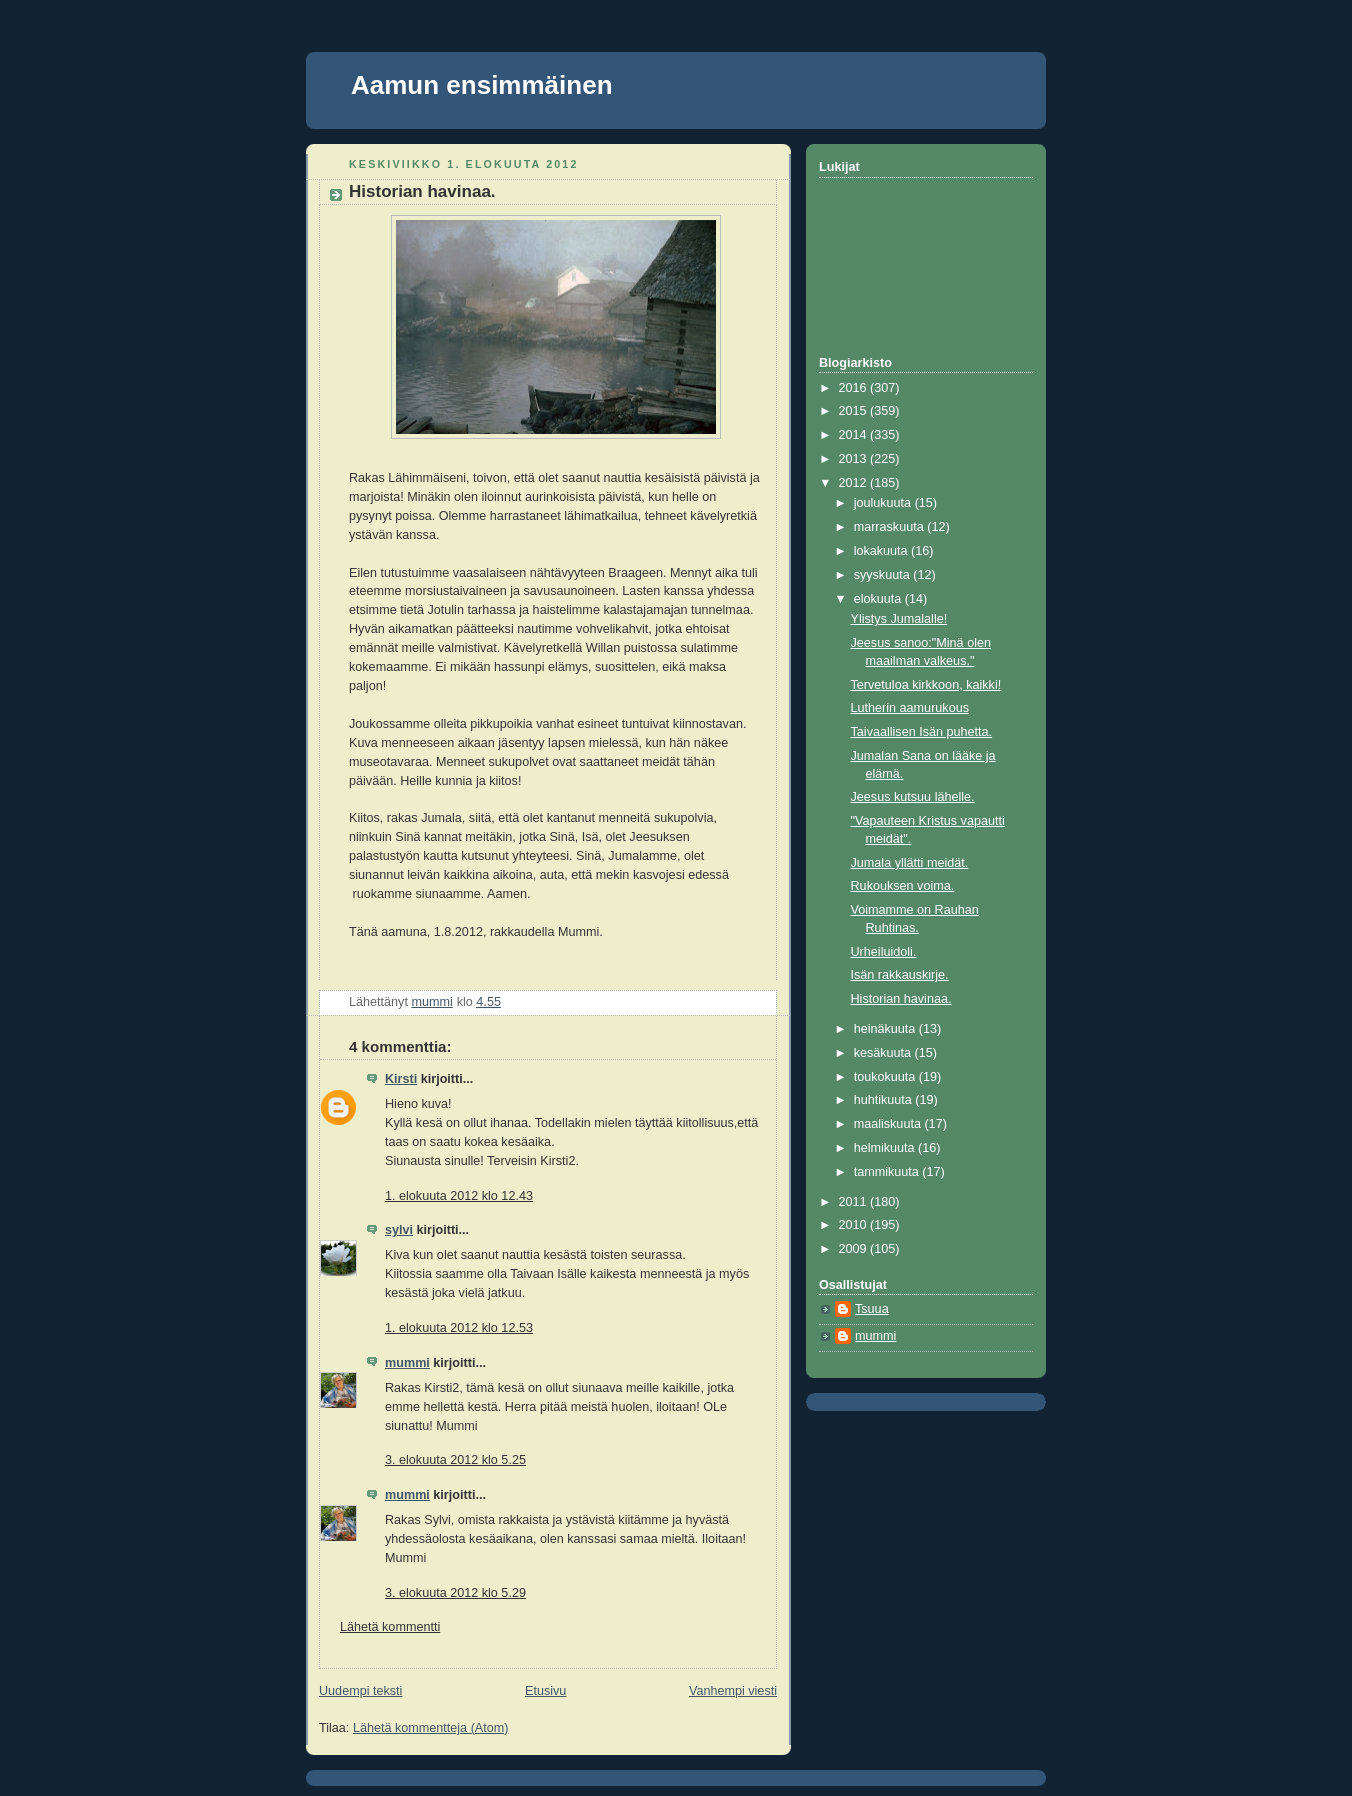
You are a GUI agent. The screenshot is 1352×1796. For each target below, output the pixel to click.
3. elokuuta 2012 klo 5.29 (455, 1593)
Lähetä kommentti (390, 1627)
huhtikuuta (885, 1100)
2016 (855, 388)
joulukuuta (884, 503)
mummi (407, 1363)
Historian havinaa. (901, 999)
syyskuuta (884, 575)
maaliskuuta (889, 1124)
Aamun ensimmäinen (482, 85)
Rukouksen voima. (903, 886)
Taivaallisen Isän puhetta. (922, 732)
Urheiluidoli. (884, 952)
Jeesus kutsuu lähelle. (913, 797)
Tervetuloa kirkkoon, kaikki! (926, 685)
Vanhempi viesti (733, 1691)
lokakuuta (882, 551)
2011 (855, 1202)
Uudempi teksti (360, 1691)
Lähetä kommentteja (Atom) (431, 1728)
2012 (855, 483)
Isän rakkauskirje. (900, 975)
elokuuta (879, 599)
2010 (855, 1225)
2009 (855, 1249)
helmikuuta (886, 1148)
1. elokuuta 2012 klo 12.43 (459, 1196)
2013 (855, 459)
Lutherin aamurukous (910, 708)
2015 (855, 411)
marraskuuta (891, 527)
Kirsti (401, 1079)
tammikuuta (888, 1172)
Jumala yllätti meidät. (910, 863)
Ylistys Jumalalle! (899, 619)
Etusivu (545, 1691)
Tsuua (872, 1309)
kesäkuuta (884, 1053)
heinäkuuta (886, 1029)
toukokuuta (886, 1077)
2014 (855, 435)
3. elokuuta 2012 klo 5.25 (455, 1460)
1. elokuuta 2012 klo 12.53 (459, 1328)
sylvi (399, 1230)
